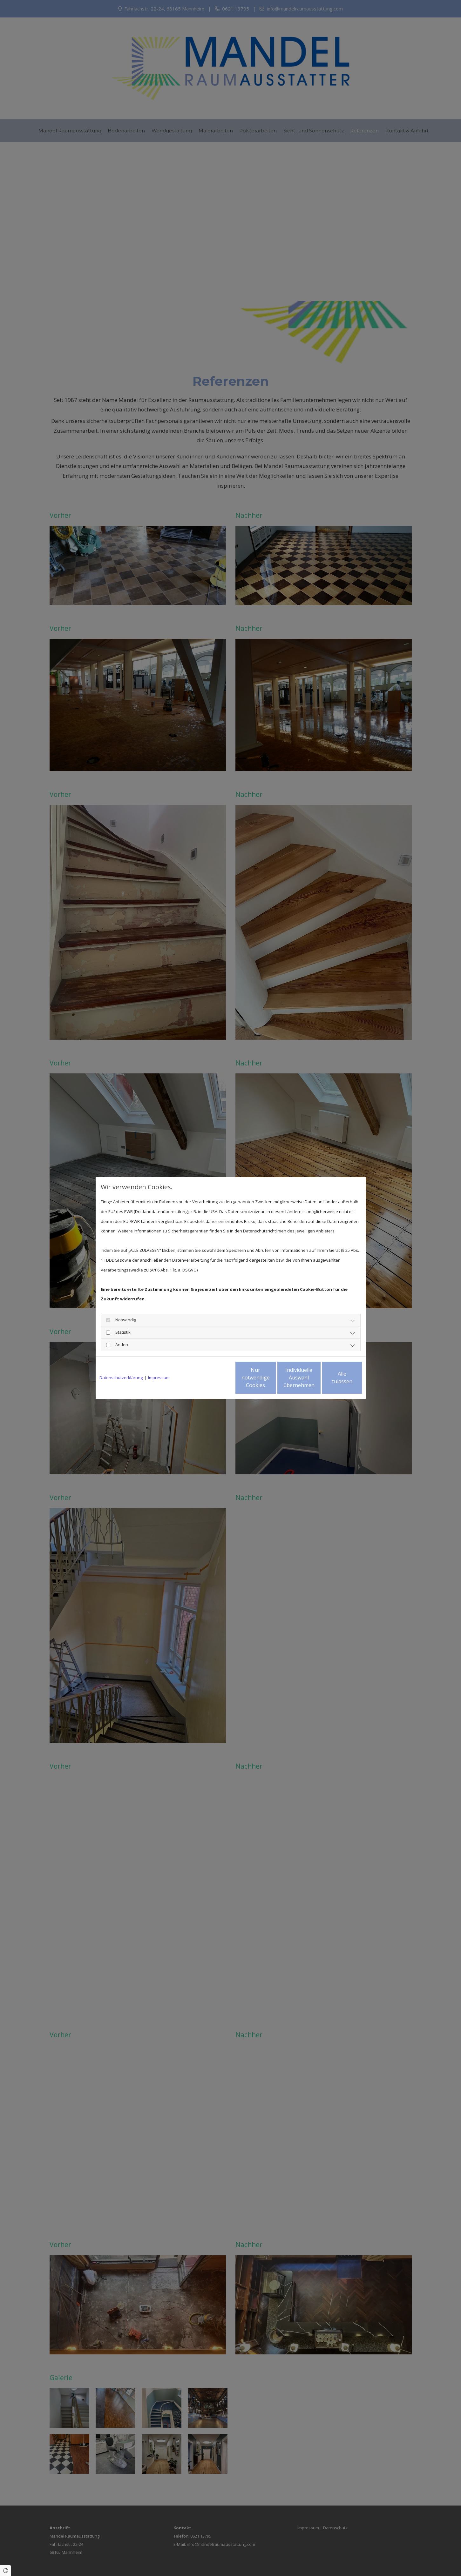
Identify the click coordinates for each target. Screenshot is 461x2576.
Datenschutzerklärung (121, 1377)
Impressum (159, 1377)
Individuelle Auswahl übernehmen (272, 1377)
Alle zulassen (332, 1377)
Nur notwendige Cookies (211, 1377)
